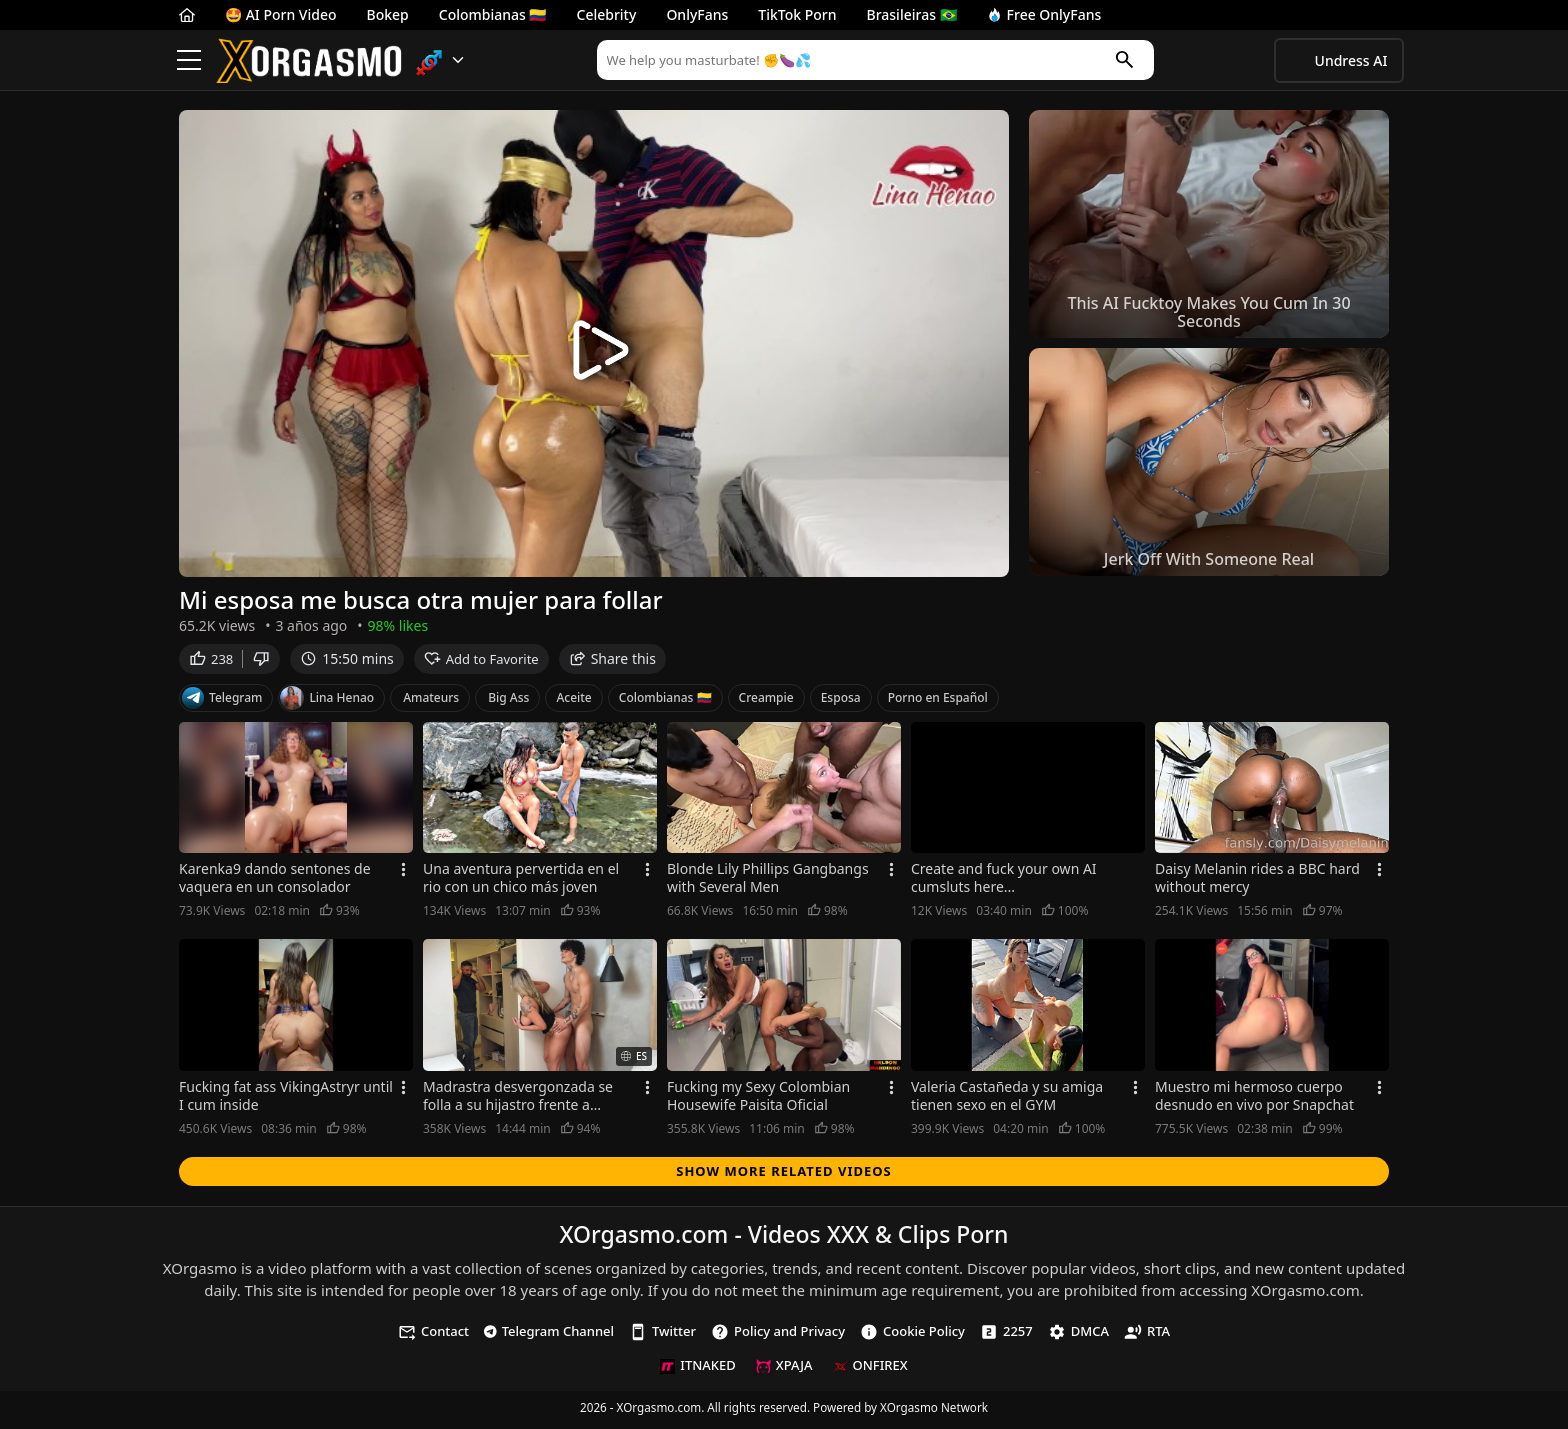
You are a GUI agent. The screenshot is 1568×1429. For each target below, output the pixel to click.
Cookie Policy (912, 1335)
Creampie (766, 701)
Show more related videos (784, 1175)
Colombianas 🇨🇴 (493, 14)
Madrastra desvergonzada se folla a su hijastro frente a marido (518, 1100)
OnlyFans (697, 14)
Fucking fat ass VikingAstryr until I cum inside (286, 1100)
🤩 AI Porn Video (281, 14)
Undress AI (1351, 60)
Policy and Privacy (778, 1335)
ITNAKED (697, 1370)
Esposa (841, 701)
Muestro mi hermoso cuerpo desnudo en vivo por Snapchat (1254, 1100)
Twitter (662, 1335)
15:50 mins (346, 662)
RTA (1147, 1335)
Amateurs (431, 701)
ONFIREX (870, 1370)
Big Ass (508, 701)
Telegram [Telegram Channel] (222, 702)
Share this (612, 662)
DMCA (1078, 1335)
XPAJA (784, 1370)
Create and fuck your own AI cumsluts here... (1004, 883)
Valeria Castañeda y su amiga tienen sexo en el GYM (1007, 1100)
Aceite (573, 701)
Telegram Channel (549, 1335)
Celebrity (607, 14)
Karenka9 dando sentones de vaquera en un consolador (275, 883)
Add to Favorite (481, 663)
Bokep (388, 14)
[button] (440, 60)
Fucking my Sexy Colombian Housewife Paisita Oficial (758, 1100)
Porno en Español (938, 701)
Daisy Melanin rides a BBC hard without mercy (1257, 883)
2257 (1006, 1335)
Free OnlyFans (1044, 14)
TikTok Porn (797, 14)
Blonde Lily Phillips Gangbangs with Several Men (768, 883)
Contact (433, 1335)
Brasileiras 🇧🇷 (912, 14)
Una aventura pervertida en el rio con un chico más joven (521, 883)
